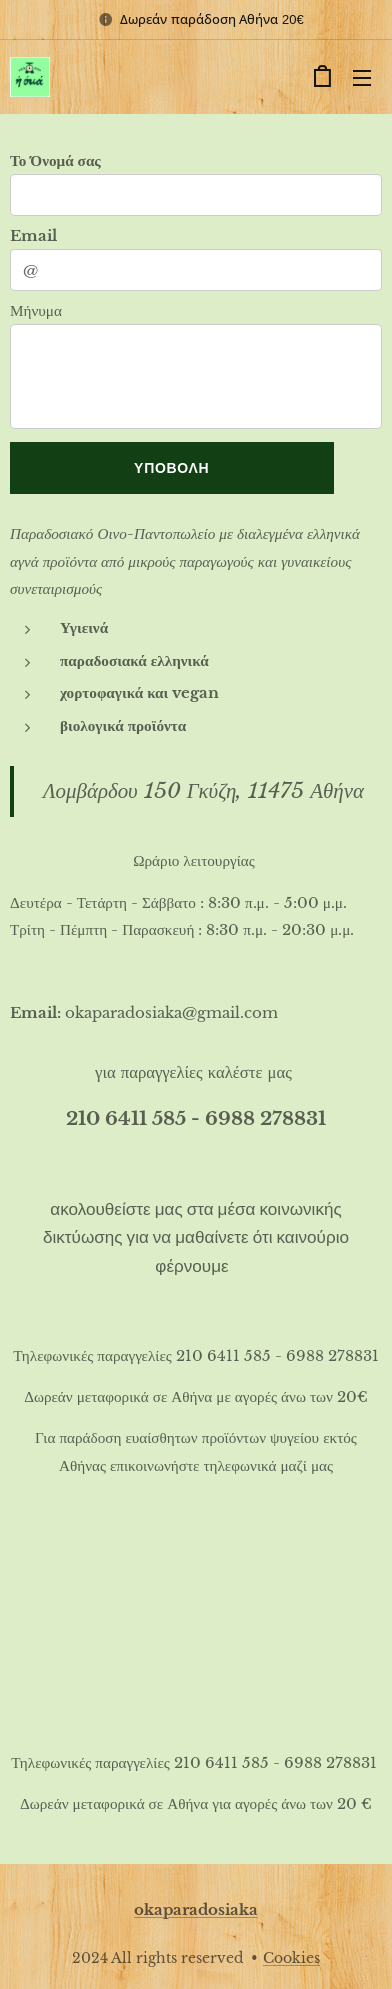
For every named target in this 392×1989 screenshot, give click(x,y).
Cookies (291, 1958)
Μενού (362, 78)
